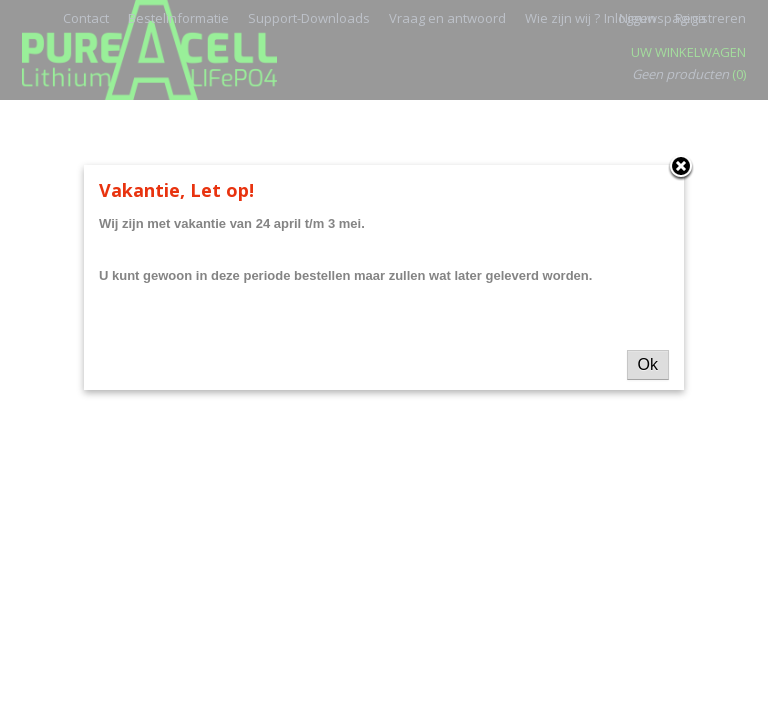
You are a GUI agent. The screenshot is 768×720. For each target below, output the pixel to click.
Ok (648, 364)
